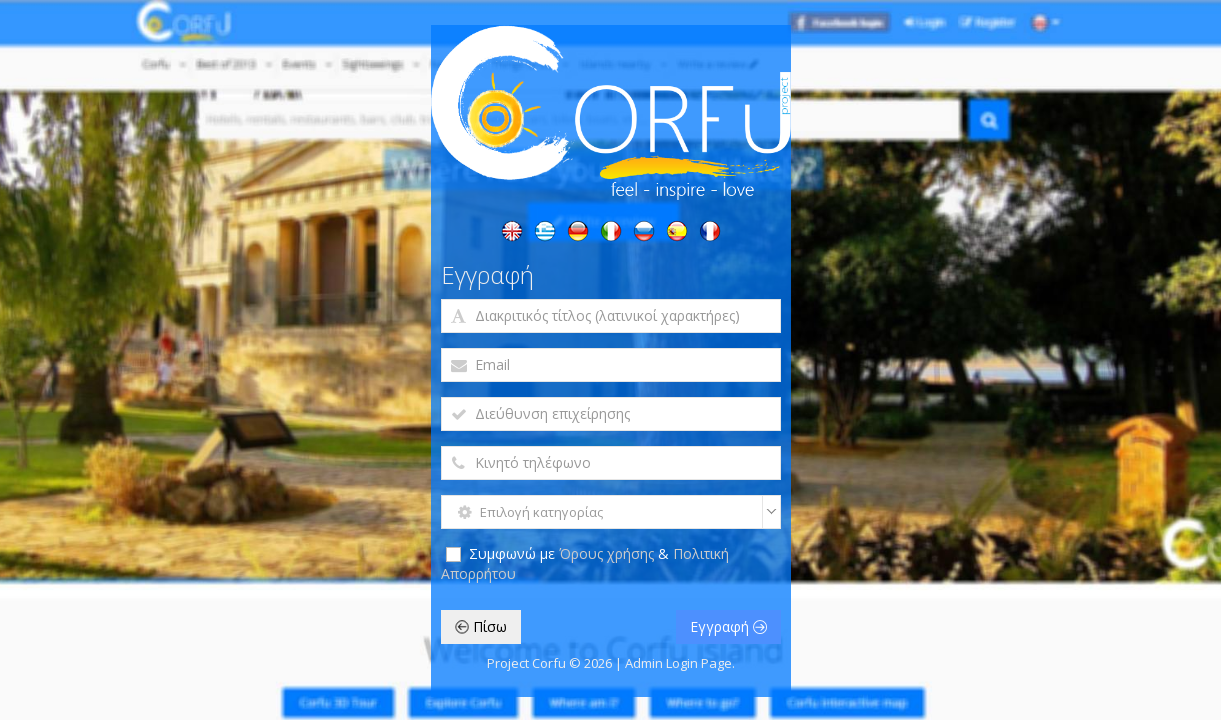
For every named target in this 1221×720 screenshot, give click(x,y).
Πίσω (481, 626)
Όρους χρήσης (608, 553)
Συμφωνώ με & (585, 563)
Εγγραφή (728, 626)
